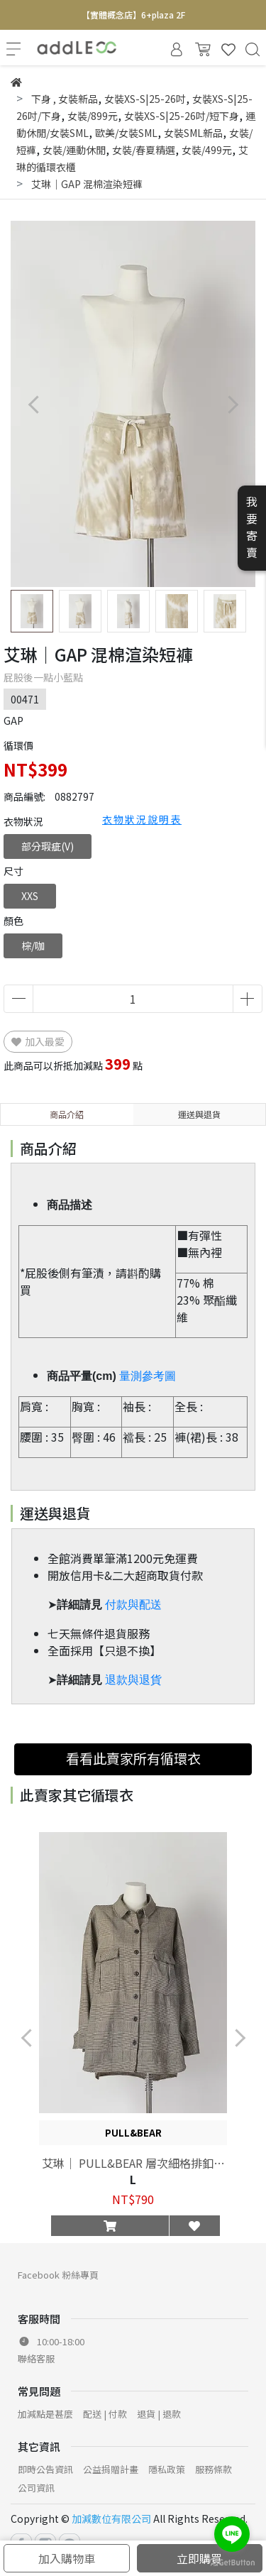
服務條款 (213, 2469)
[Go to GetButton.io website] (232, 2561)
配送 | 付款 (105, 2414)
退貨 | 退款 (159, 2414)
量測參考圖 (147, 1376)
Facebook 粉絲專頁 (58, 2274)
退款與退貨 (133, 1680)
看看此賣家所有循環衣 (133, 1758)
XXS (29, 896)
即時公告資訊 (45, 2469)
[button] (232, 404)
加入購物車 (66, 2558)
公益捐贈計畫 (110, 2469)
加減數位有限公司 (111, 2518)
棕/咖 (33, 945)
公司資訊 (36, 2487)
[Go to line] (232, 2534)
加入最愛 (38, 1041)
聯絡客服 (36, 2358)
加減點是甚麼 (45, 2414)
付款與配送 (133, 1605)
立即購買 (199, 2558)
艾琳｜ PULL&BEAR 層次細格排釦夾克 (133, 2163)
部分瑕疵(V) (47, 846)
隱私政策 (166, 2469)
